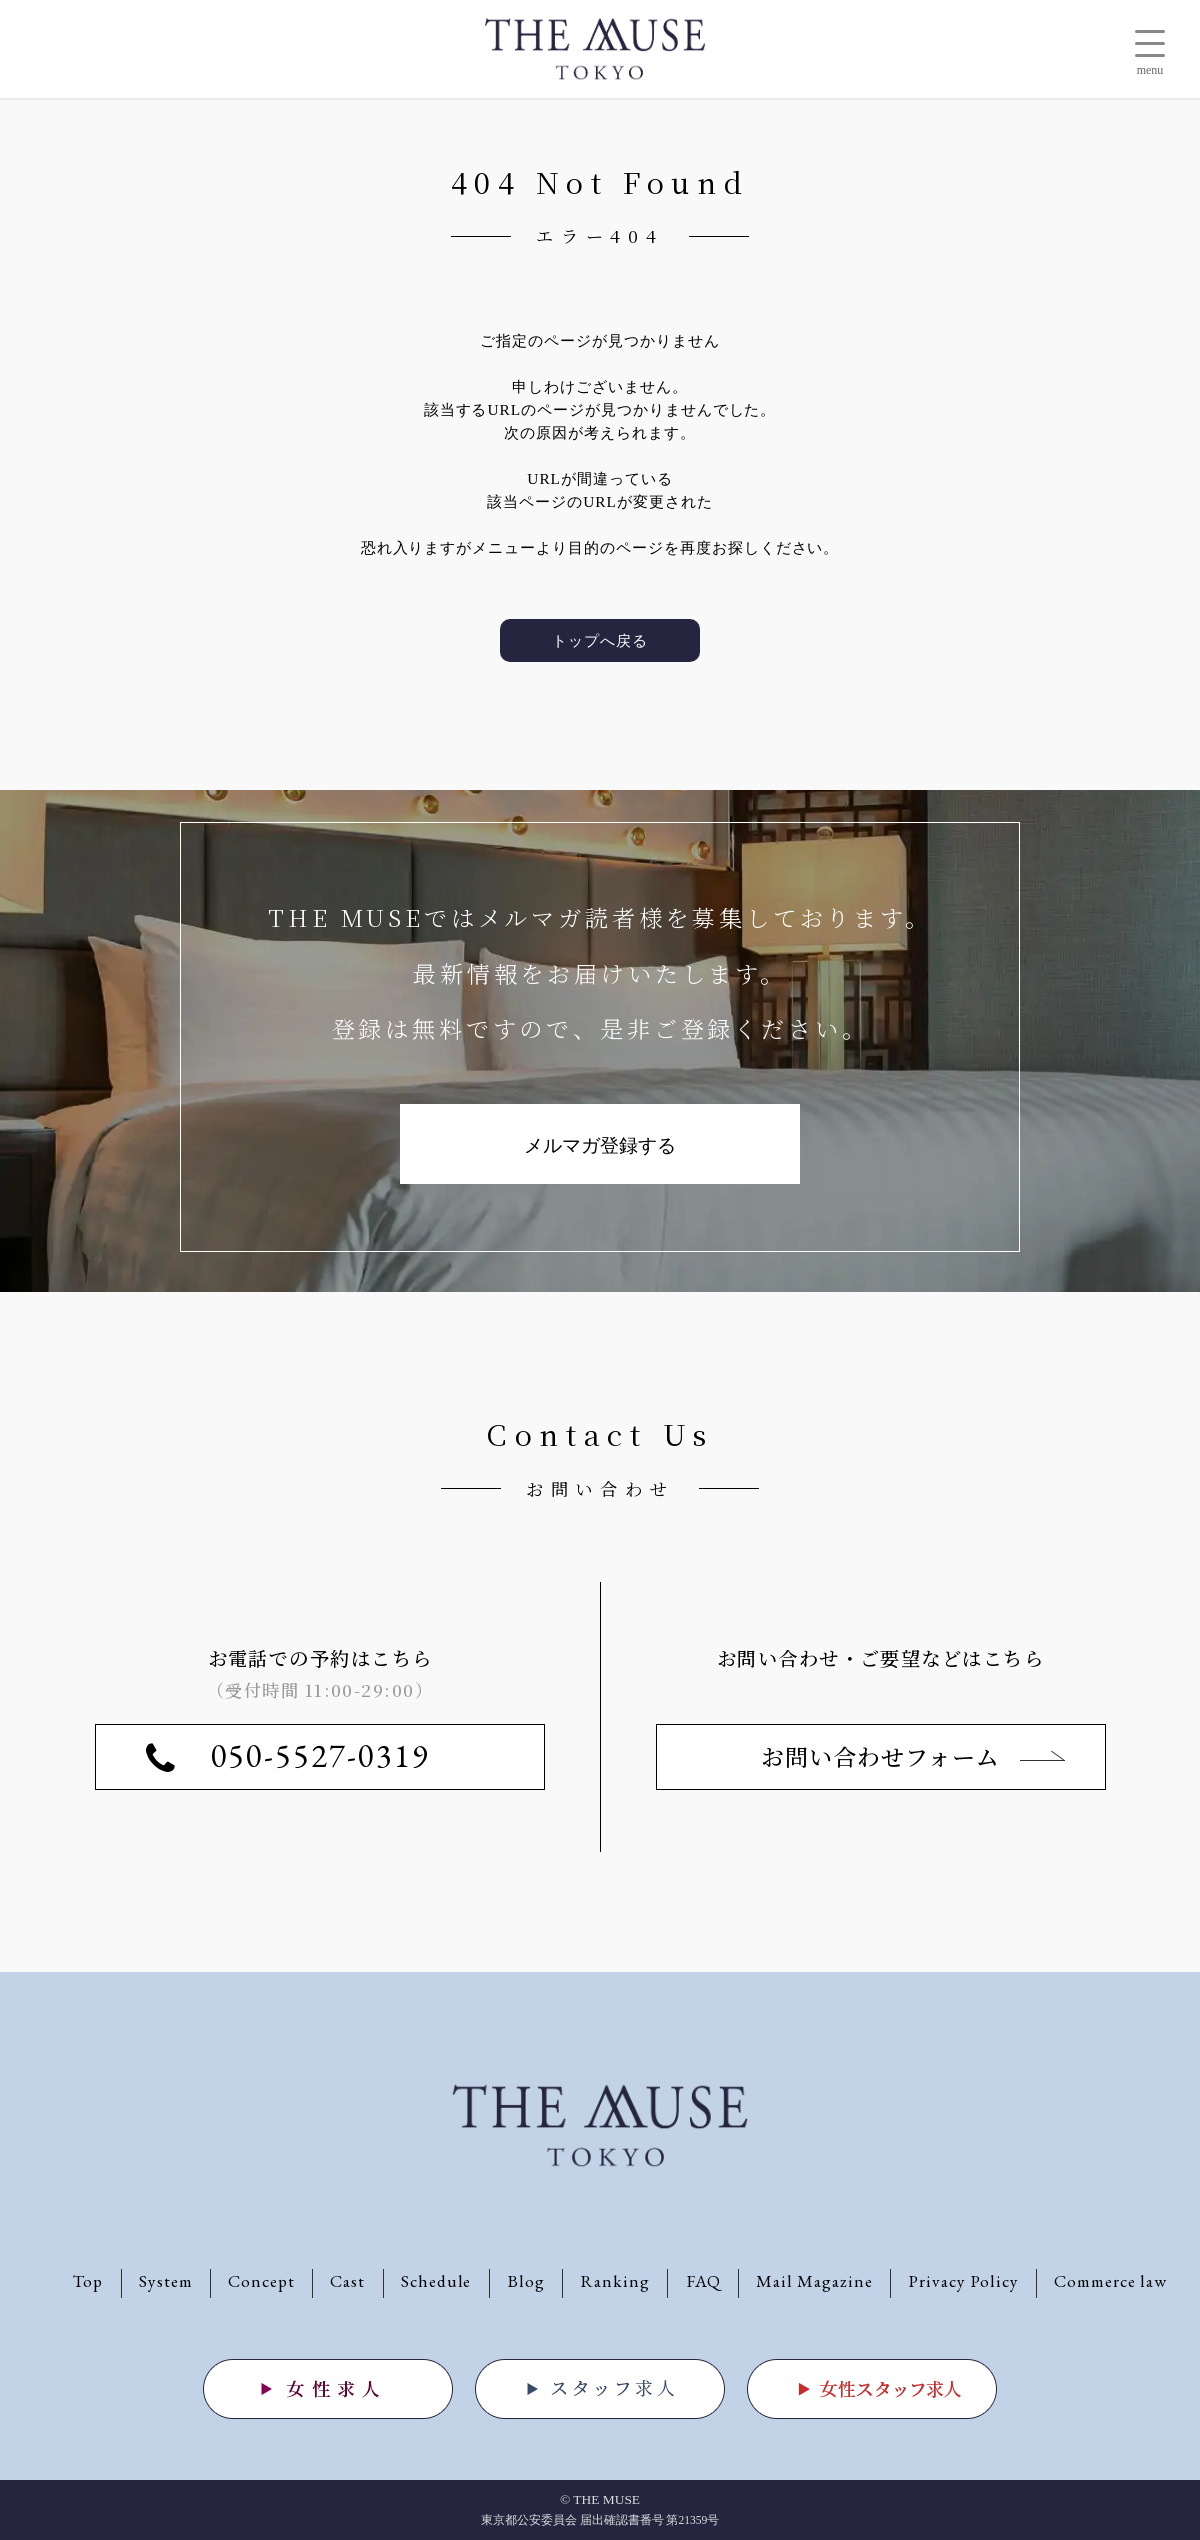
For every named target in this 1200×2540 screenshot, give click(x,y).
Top (88, 2281)
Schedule (436, 2281)
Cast (347, 2281)
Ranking (615, 2281)
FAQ (703, 2281)
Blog (526, 2281)
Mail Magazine (814, 2281)
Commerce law (1110, 2281)
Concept (261, 2281)
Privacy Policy (963, 2281)
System (166, 2281)
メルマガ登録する (600, 1145)
